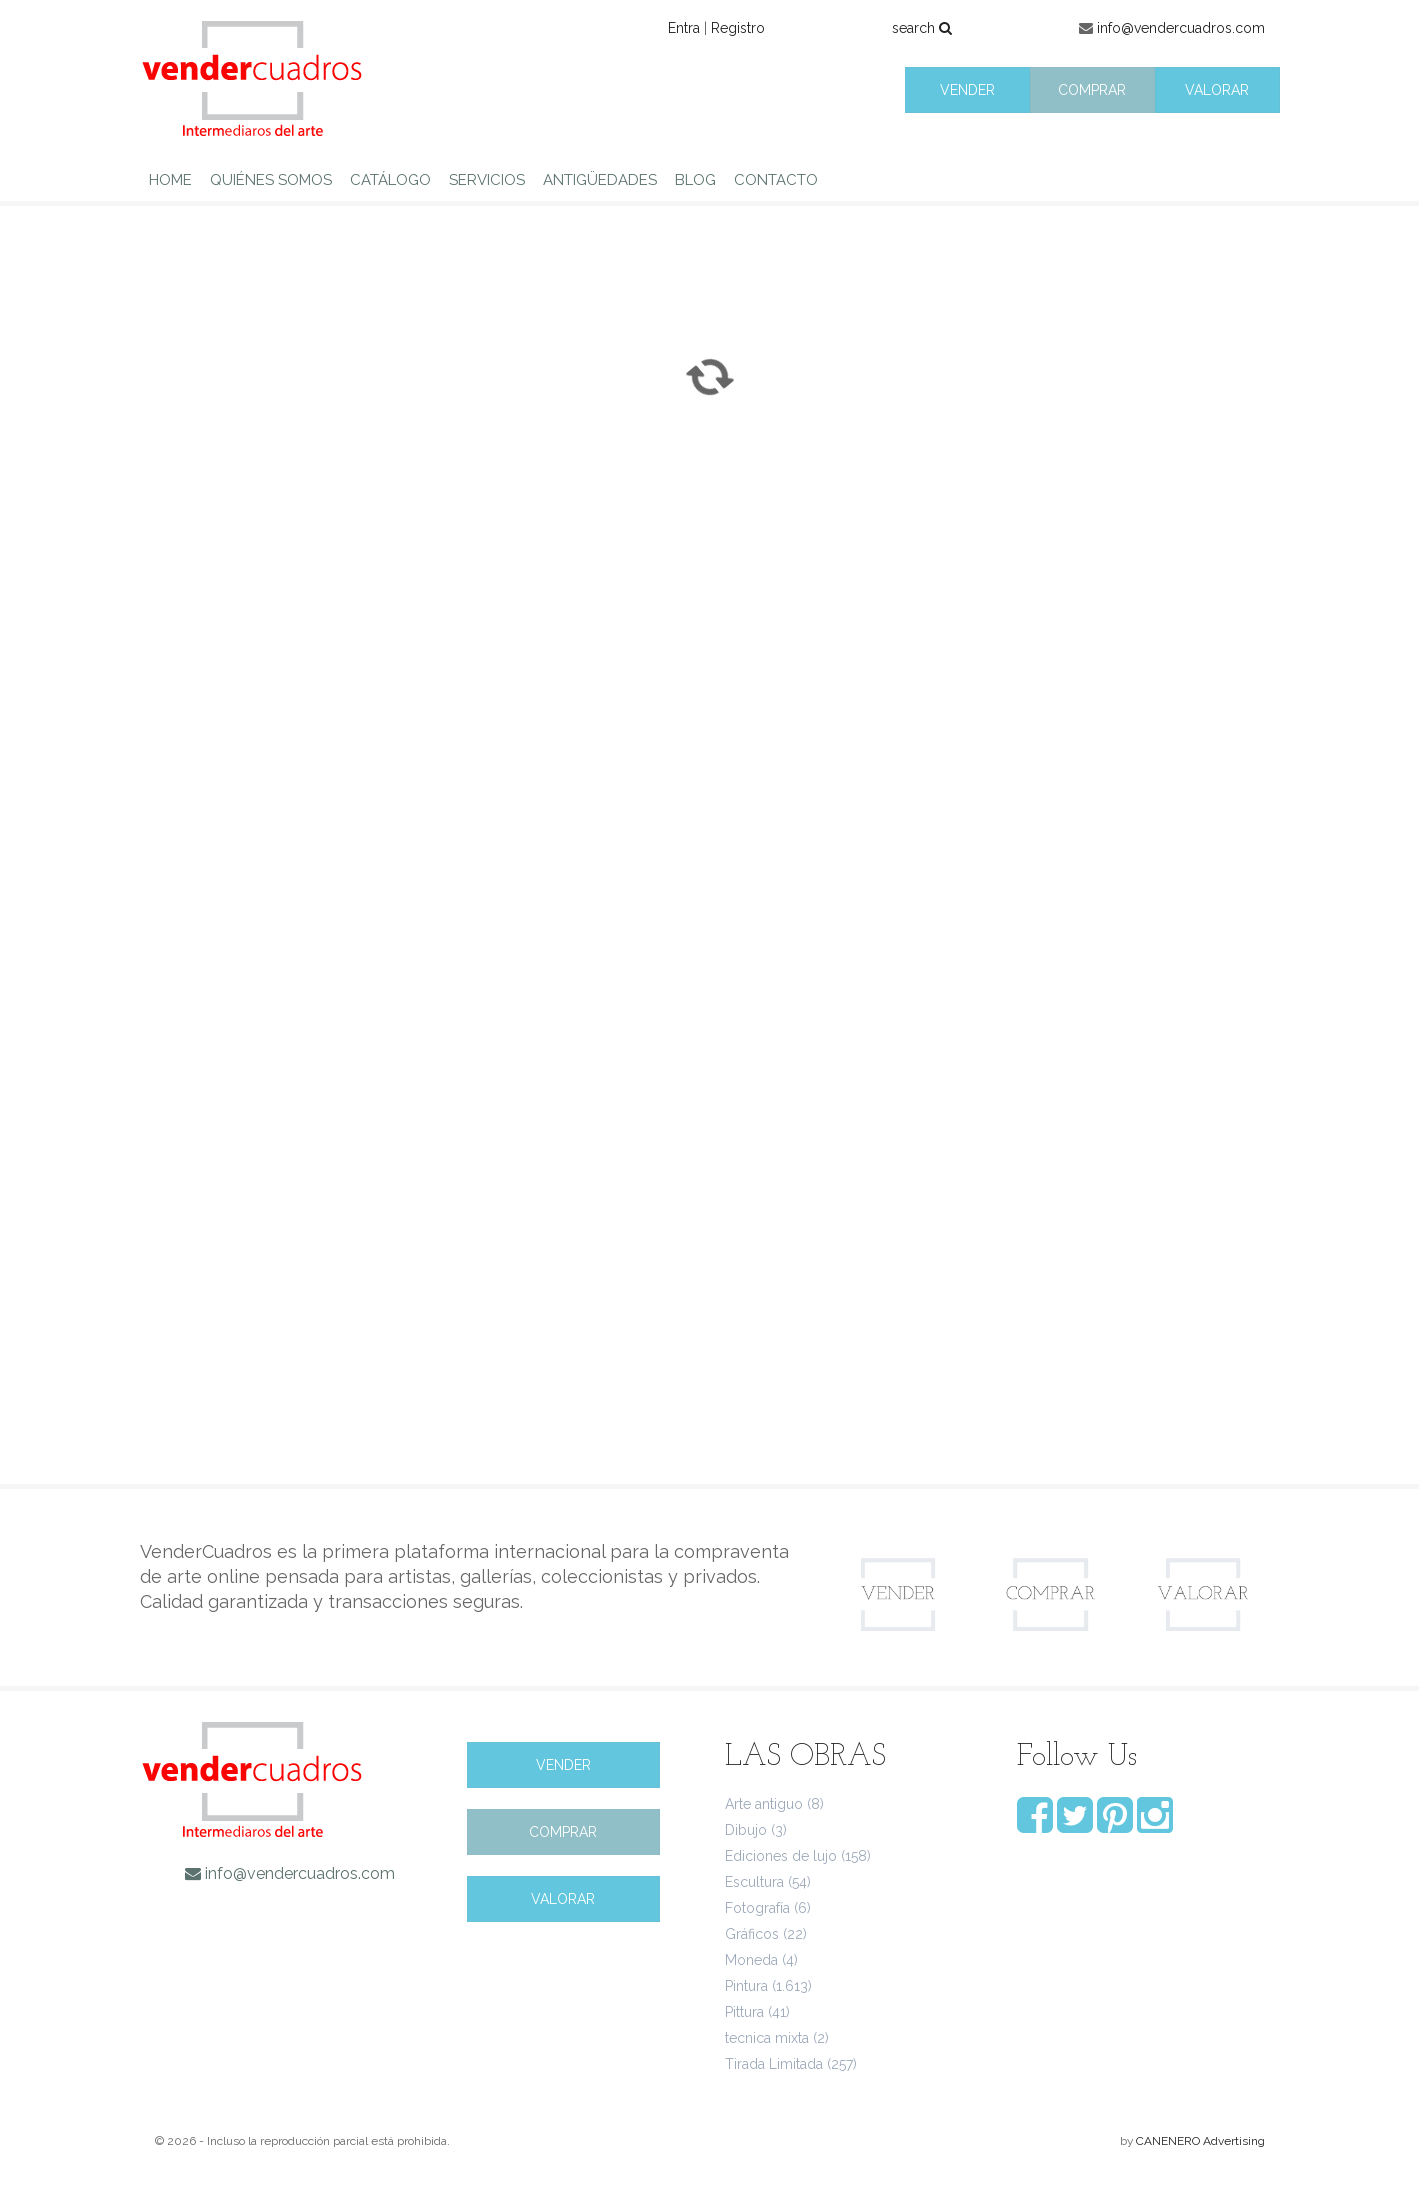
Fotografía (757, 1908)
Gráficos (752, 1934)
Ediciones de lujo (781, 1856)
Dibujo (746, 1830)
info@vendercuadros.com (1181, 28)
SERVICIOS (487, 180)
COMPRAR (1092, 90)
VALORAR (1217, 90)
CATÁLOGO (390, 180)
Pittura (744, 2012)
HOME (170, 180)
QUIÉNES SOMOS (271, 180)
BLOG (695, 180)
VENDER (967, 90)
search (922, 28)
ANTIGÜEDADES (600, 180)
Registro (738, 28)
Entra (684, 28)
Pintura (746, 1986)
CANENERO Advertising (1200, 2141)
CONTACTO (776, 180)
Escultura (754, 1882)
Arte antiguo (764, 1804)
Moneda (751, 1960)
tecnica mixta (767, 2038)
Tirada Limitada (774, 2064)
